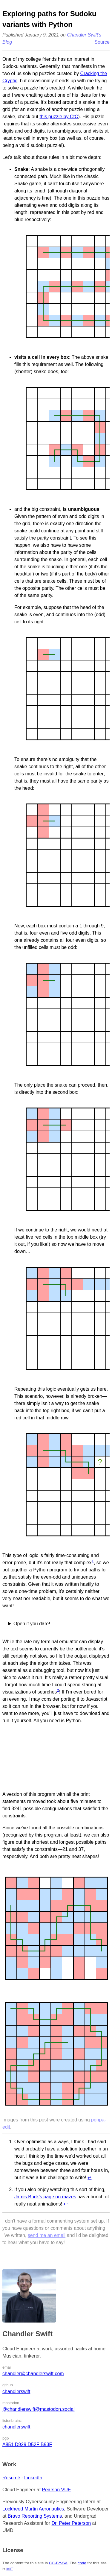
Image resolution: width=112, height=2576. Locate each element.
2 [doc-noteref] (58, 1690)
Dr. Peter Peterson (71, 2523)
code (82, 2563)
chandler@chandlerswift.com (33, 2373)
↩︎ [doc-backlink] (89, 2177)
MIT (9, 2569)
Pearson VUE (56, 2489)
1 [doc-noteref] (93, 1561)
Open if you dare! (31, 1623)
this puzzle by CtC (59, 116)
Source (102, 42)
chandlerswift (16, 2391)
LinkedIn (33, 2477)
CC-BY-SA (58, 2563)
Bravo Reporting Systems (35, 2516)
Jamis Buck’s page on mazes (45, 2196)
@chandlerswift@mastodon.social (38, 2409)
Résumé (11, 2477)
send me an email (46, 2235)
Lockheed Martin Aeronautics (33, 2508)
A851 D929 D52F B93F (27, 2444)
